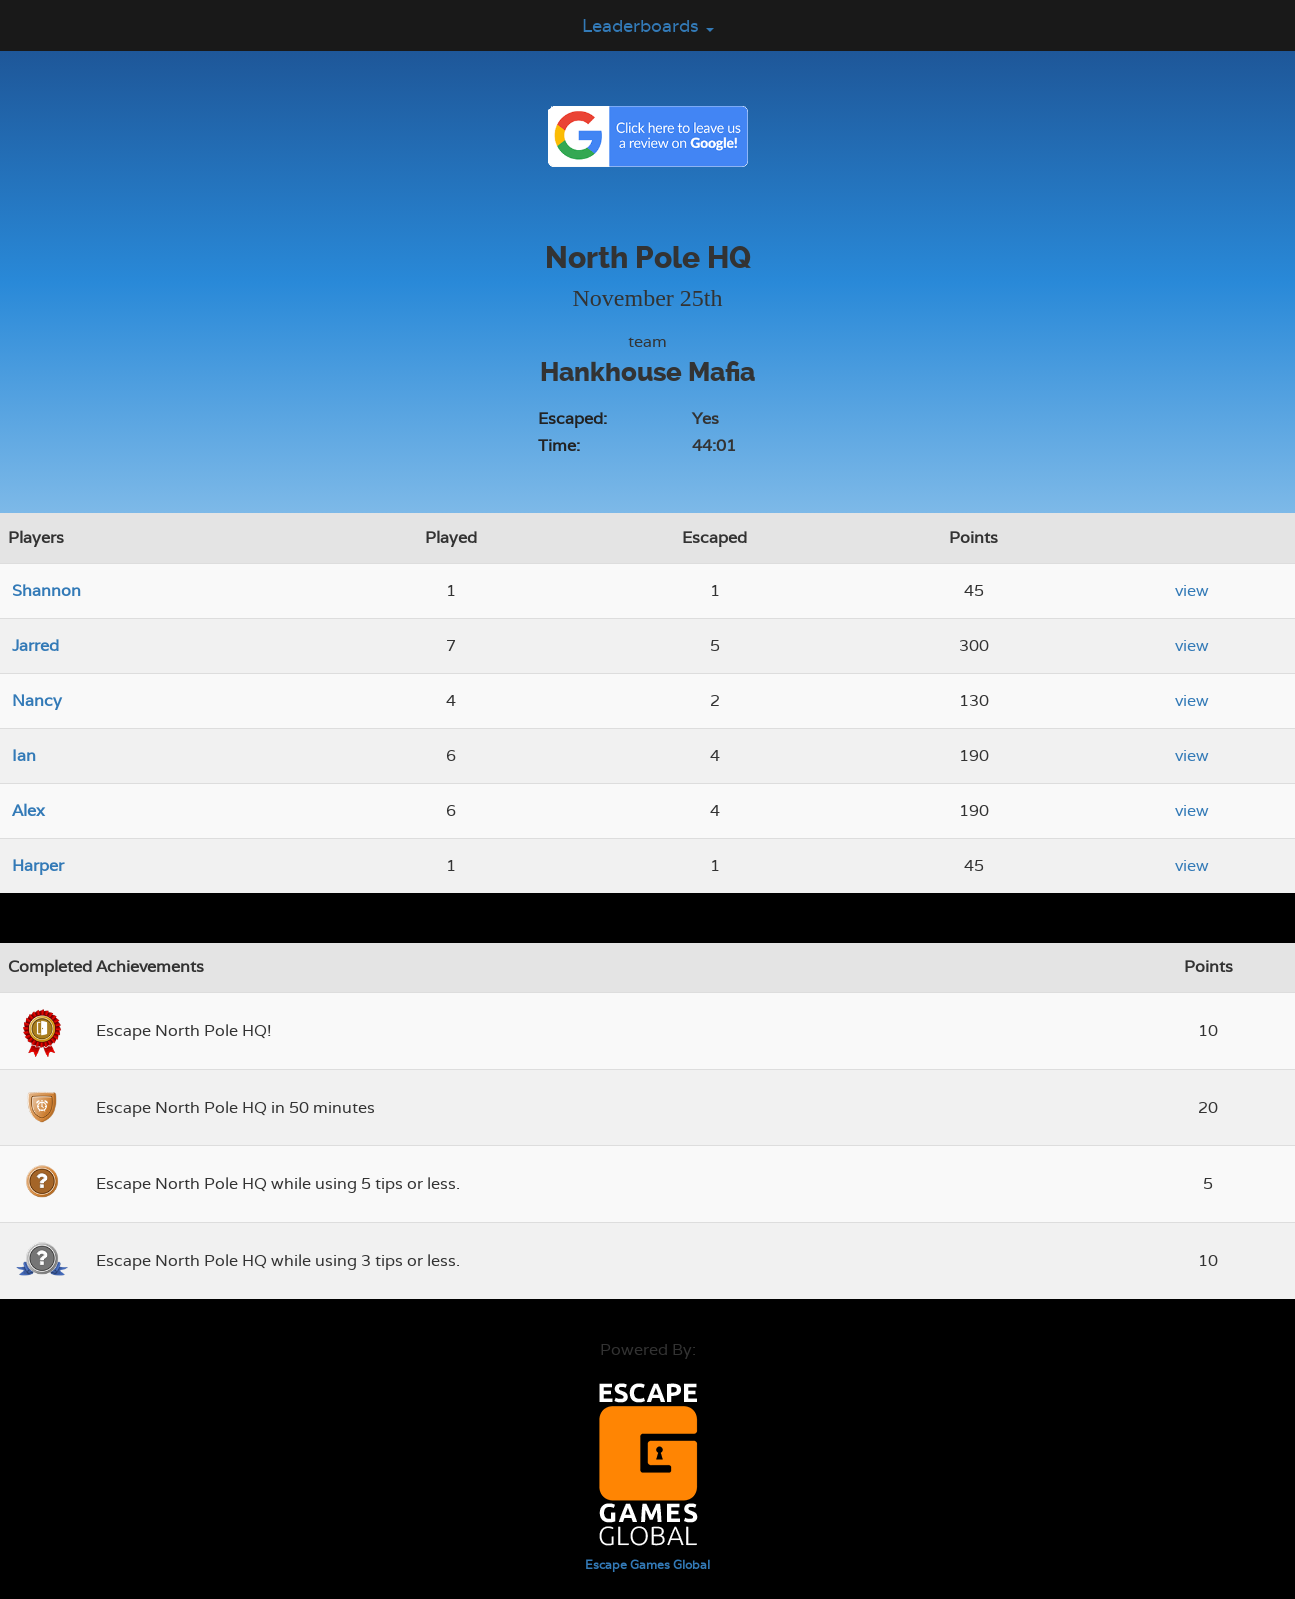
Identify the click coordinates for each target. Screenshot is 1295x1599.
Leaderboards (648, 25)
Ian (24, 755)
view (1192, 590)
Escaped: (572, 418)
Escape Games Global (647, 1565)
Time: (559, 445)
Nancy (37, 700)
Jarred (35, 645)
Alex (28, 810)
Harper (38, 865)
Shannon (46, 590)
